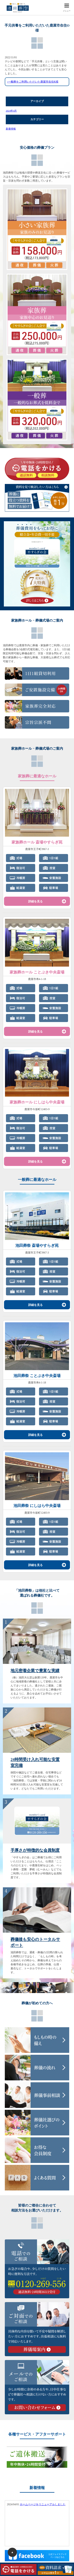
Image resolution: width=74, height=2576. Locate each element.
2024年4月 (11, 111)
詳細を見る (49, 901)
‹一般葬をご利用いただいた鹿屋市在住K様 (32, 81)
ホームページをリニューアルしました (43, 2504)
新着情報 (11, 128)
